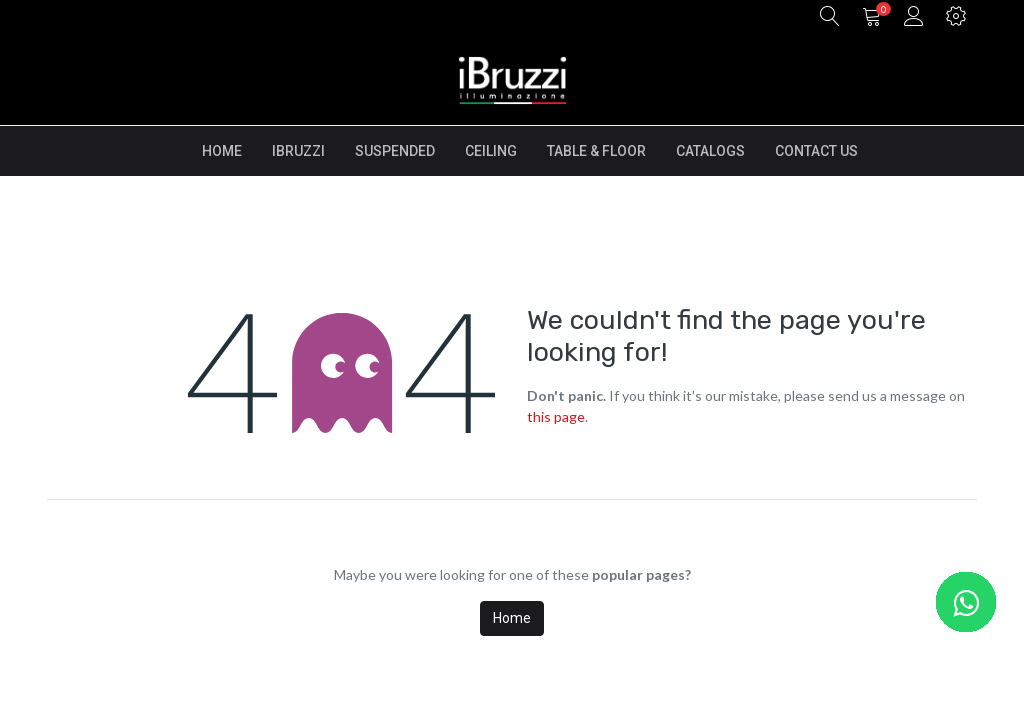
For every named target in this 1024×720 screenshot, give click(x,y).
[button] (830, 17)
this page (556, 416)
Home (512, 618)
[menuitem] (222, 151)
